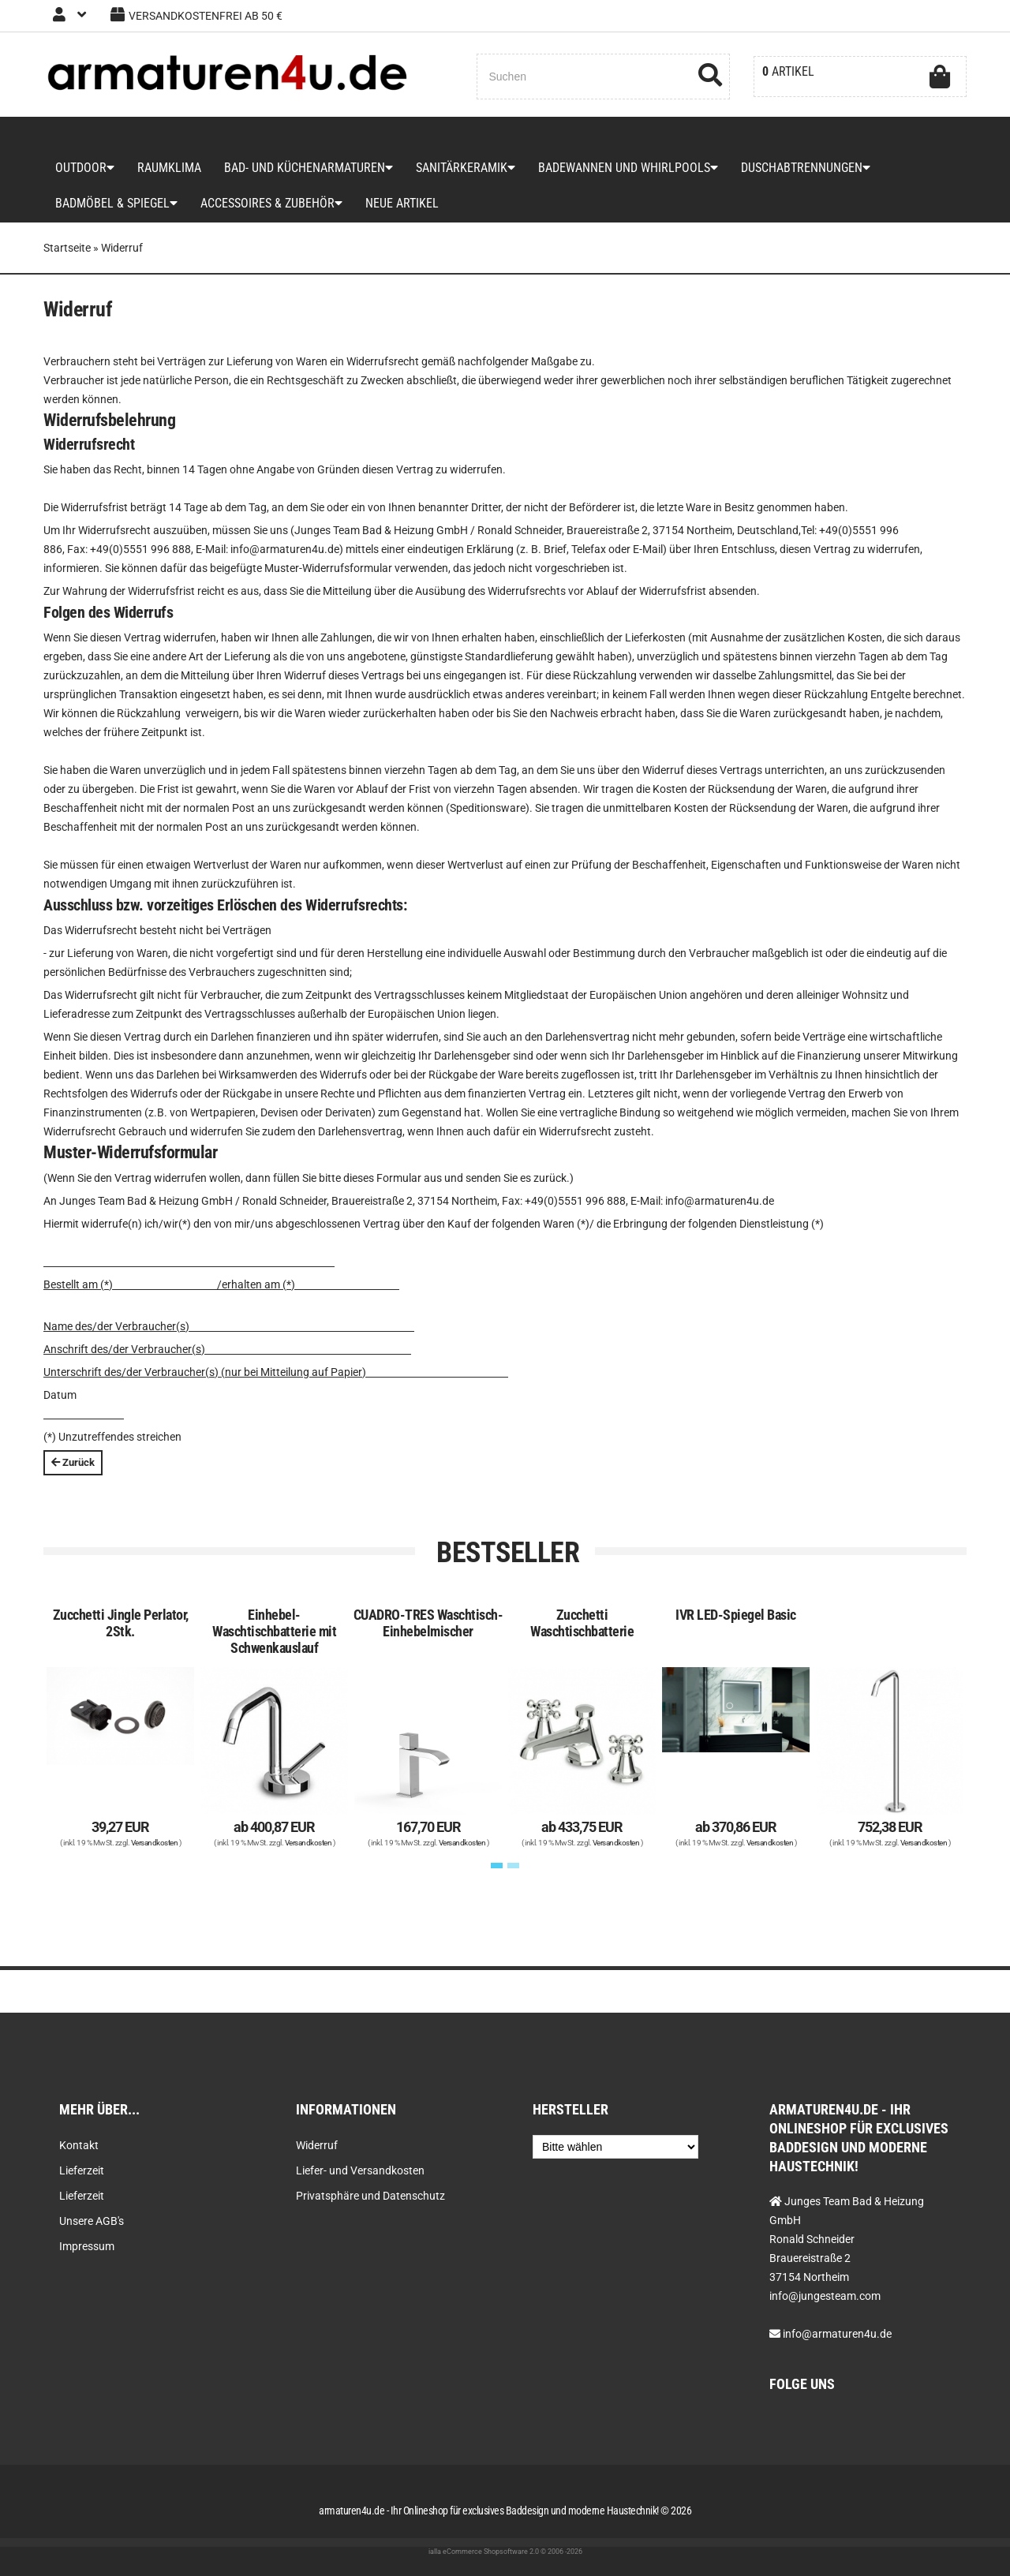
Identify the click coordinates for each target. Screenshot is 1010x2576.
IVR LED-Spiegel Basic (735, 1657)
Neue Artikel (384, 236)
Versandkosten (154, 1885)
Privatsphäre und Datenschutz (370, 2195)
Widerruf (317, 2145)
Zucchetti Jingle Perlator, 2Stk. (121, 1665)
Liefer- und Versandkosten (360, 2170)
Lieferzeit (81, 2170)
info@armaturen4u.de (837, 2333)
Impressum (86, 2246)
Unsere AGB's (91, 2221)
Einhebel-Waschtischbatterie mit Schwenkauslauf (274, 1674)
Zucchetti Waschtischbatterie (582, 1665)
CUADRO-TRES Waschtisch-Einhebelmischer (428, 1665)
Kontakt (79, 2145)
